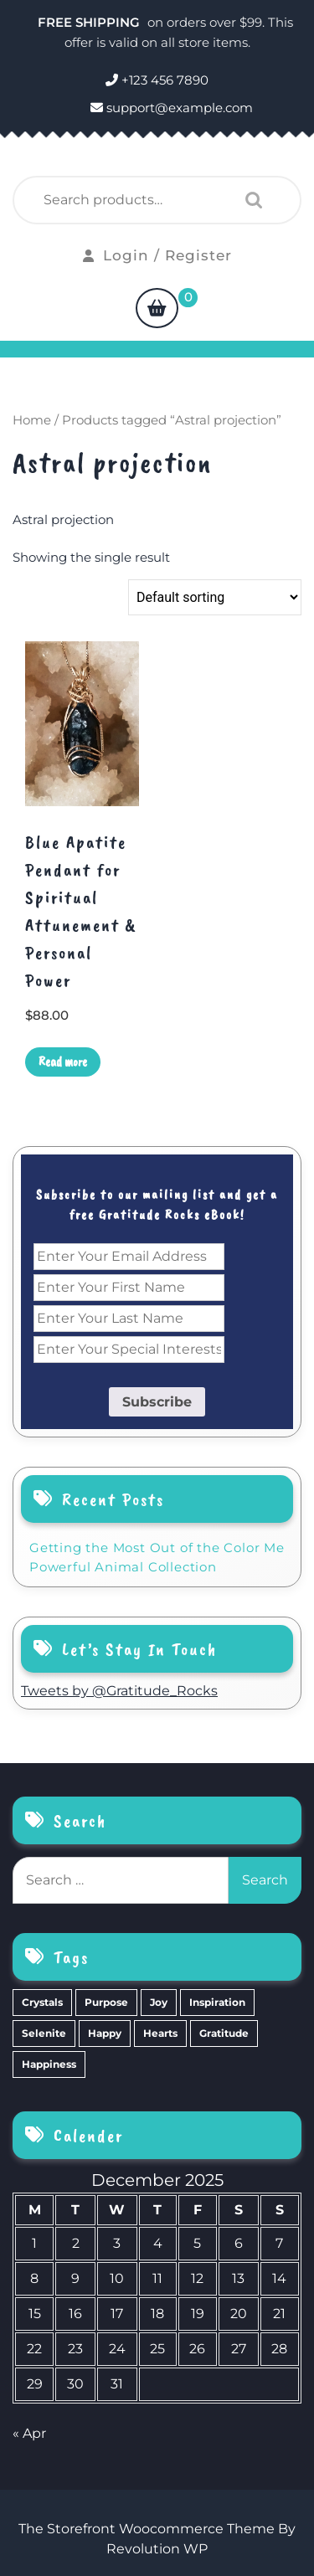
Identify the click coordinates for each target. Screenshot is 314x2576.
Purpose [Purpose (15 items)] (106, 2002)
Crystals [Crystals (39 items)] (42, 2002)
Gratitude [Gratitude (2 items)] (224, 2033)
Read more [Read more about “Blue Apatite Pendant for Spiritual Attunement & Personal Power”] (63, 1061)
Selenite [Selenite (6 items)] (44, 2033)
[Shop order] (214, 597)
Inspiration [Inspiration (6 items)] (217, 2002)
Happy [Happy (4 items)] (104, 2033)
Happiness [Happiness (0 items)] (49, 2064)
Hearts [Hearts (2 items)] (160, 2033)
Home (32, 420)
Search (249, 200)
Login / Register (157, 255)
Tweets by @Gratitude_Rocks (119, 1691)
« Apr (29, 2433)
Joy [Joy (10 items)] (158, 2002)
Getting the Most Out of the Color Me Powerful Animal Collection (157, 1557)
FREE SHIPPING (90, 22)
